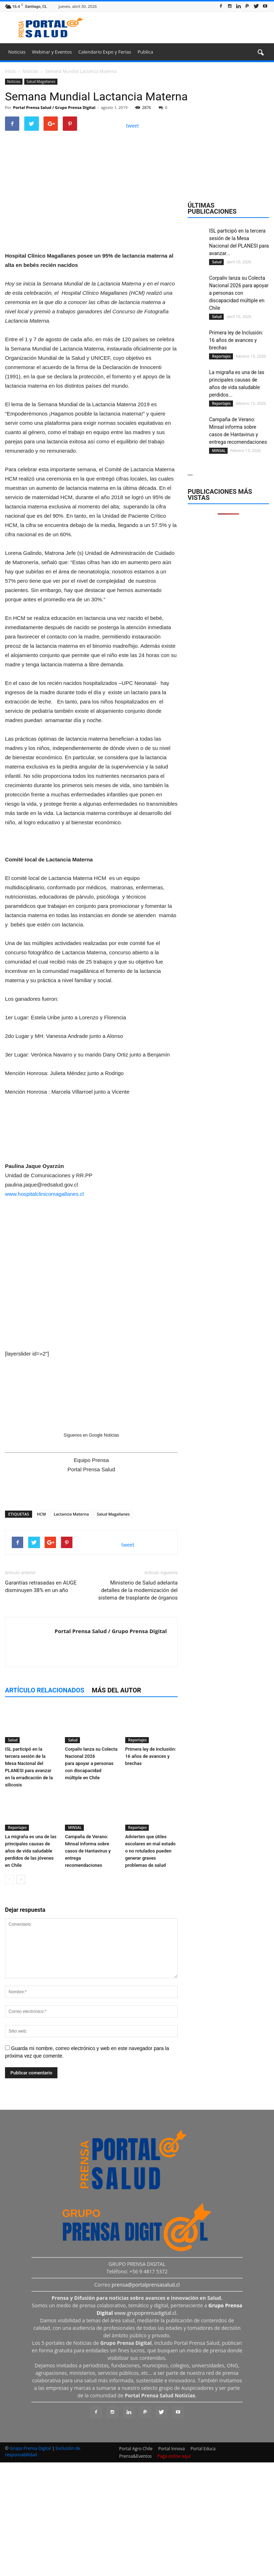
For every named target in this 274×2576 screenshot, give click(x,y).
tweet (132, 125)
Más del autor (116, 1805)
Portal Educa (203, 2564)
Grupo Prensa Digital (30, 2564)
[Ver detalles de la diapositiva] (91, 310)
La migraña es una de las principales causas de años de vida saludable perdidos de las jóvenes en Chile (30, 1966)
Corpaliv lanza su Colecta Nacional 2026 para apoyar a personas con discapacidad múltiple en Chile (91, 1878)
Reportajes (137, 1855)
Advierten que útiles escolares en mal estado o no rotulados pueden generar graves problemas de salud (150, 1966)
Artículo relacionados (44, 1805)
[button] (260, 52)
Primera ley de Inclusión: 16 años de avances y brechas (150, 1871)
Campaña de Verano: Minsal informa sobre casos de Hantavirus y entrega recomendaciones (88, 1966)
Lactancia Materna (71, 1629)
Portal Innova (171, 2564)
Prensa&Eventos (135, 2571)
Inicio (10, 71)
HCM (41, 1629)
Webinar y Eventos (52, 52)
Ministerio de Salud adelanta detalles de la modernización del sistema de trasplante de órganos (138, 1705)
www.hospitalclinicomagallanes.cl (44, 1309)
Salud (12, 1855)
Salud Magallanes (40, 81)
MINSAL (74, 1942)
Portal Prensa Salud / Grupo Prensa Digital (54, 107)
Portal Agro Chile (136, 2564)
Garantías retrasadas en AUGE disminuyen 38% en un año (41, 1702)
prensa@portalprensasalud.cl (146, 2400)
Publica (145, 52)
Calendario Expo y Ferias (104, 52)
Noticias (16, 52)
